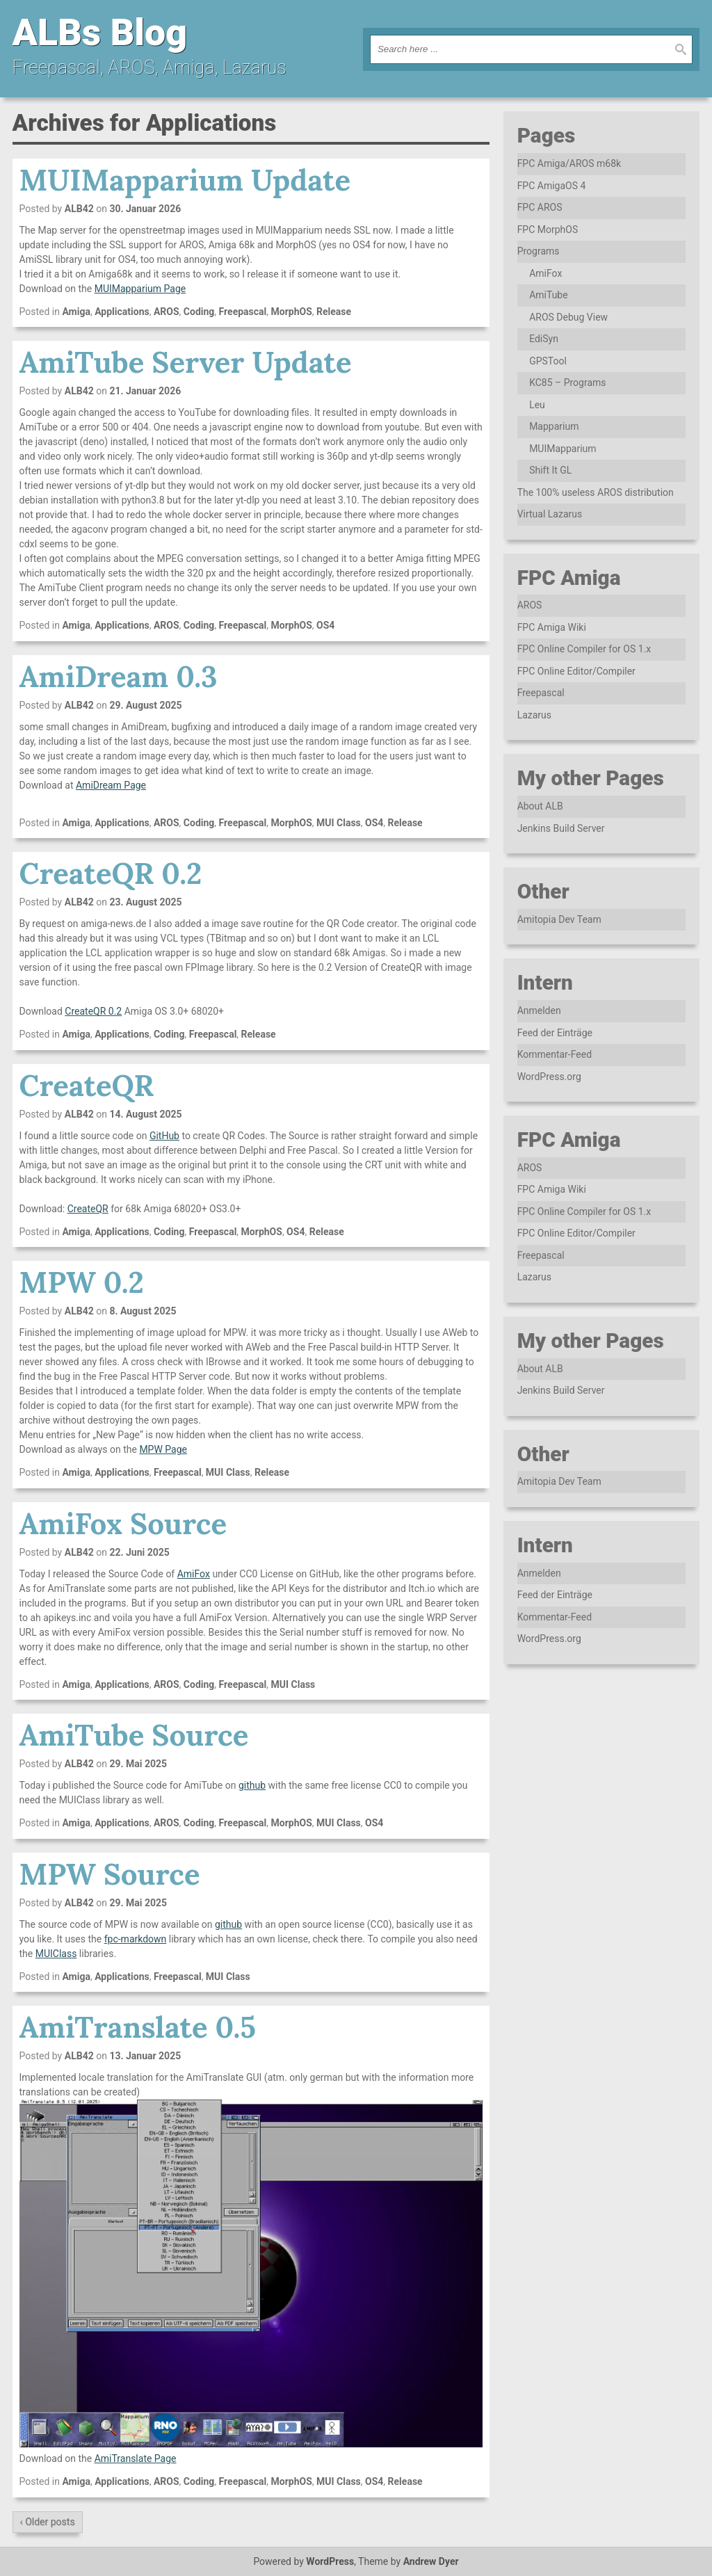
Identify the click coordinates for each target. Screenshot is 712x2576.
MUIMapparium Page (140, 288)
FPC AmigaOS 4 (551, 185)
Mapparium (553, 426)
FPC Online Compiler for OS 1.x (584, 648)
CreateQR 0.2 (110, 873)
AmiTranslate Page (136, 2458)
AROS (166, 311)
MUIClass (56, 1953)
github (252, 1785)
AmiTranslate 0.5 (138, 2027)
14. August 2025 (145, 1114)
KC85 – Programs (567, 382)
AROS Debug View (568, 317)
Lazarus (534, 715)
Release (333, 311)
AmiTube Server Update (185, 362)
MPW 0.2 (81, 1282)
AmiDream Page (111, 785)
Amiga (76, 311)
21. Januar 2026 (145, 390)
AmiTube (548, 294)
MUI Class (338, 822)
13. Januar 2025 (145, 2055)
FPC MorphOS (547, 229)
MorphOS (291, 311)
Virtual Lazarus (550, 514)
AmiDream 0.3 (118, 676)
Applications (122, 311)
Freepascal (243, 311)
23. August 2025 (145, 902)
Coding (199, 311)
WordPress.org (549, 1076)
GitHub (164, 1135)
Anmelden (539, 1010)
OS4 (325, 625)
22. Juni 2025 (139, 1552)
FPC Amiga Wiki (551, 627)
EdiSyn (543, 338)
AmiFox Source (123, 1524)
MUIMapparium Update (185, 180)
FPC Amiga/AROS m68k (569, 163)
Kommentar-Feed (554, 1054)
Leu (537, 404)
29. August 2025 (145, 705)
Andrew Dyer (431, 2561)
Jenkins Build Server (561, 828)
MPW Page (163, 1449)
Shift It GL (550, 470)
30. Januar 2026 (145, 208)
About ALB (540, 806)
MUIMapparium (562, 448)
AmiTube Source (134, 1735)
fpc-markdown (135, 1939)
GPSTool (548, 361)
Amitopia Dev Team (559, 919)
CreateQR (86, 1085)
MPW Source (109, 1874)
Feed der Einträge (554, 1032)
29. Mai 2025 (138, 1763)
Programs (538, 251)
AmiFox (193, 1573)
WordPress (330, 2561)
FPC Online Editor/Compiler (576, 671)
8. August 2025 (142, 1311)
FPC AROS (540, 207)
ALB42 (79, 208)
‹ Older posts (47, 2521)
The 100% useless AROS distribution (595, 492)
